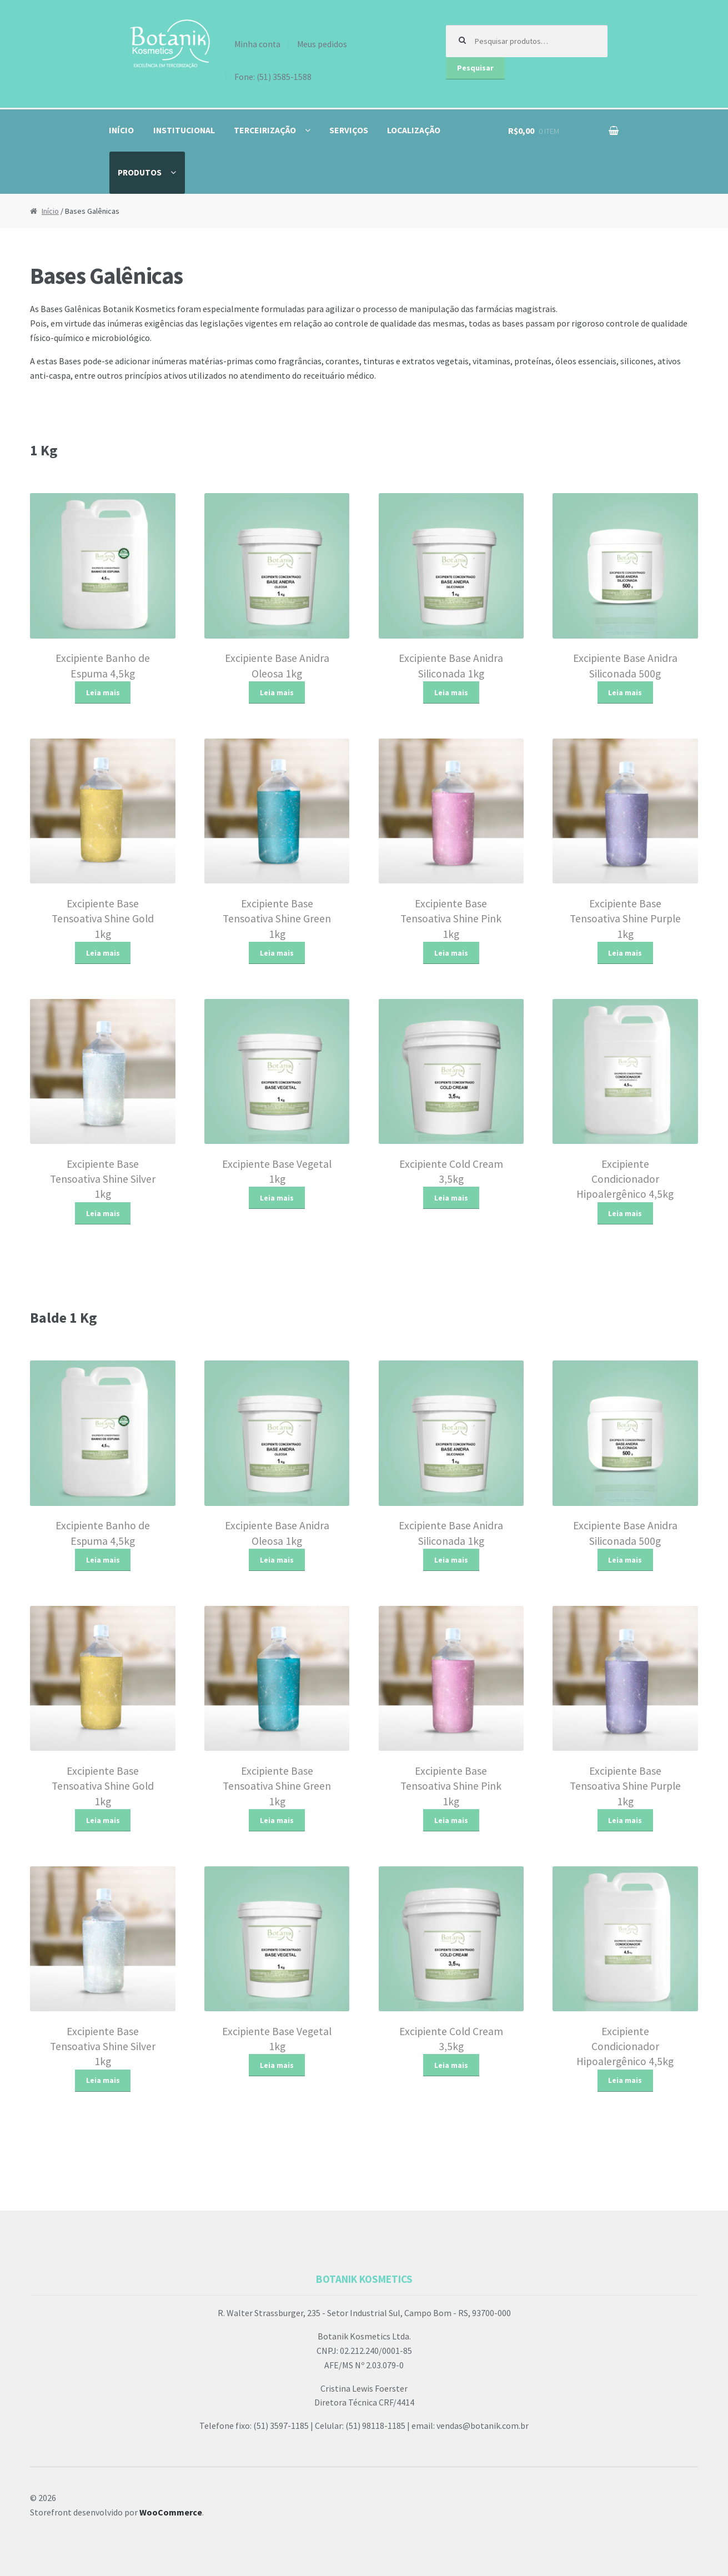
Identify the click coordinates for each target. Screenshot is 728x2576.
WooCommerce (170, 2512)
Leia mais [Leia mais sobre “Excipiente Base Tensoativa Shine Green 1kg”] (277, 953)
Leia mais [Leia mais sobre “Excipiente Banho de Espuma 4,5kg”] (103, 692)
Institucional (184, 130)
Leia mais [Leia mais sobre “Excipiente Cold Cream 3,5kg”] (451, 1198)
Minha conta (257, 44)
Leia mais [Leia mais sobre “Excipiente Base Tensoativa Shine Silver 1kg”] (103, 1213)
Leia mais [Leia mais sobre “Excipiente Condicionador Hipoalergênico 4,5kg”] (625, 1213)
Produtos (140, 172)
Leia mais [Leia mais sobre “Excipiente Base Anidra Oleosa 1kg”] (277, 692)
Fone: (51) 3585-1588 (273, 77)
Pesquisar (475, 68)
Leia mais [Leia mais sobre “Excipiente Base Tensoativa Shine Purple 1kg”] (625, 953)
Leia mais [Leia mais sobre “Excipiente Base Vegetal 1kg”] (277, 1198)
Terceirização (265, 130)
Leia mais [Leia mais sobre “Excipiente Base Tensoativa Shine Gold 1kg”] (103, 953)
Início (121, 130)
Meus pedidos (322, 44)
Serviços (348, 130)
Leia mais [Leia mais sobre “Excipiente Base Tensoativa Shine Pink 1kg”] (451, 953)
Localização (413, 130)
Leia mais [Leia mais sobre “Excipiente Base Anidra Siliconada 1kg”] (451, 692)
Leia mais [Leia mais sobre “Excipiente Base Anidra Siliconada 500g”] (625, 692)
